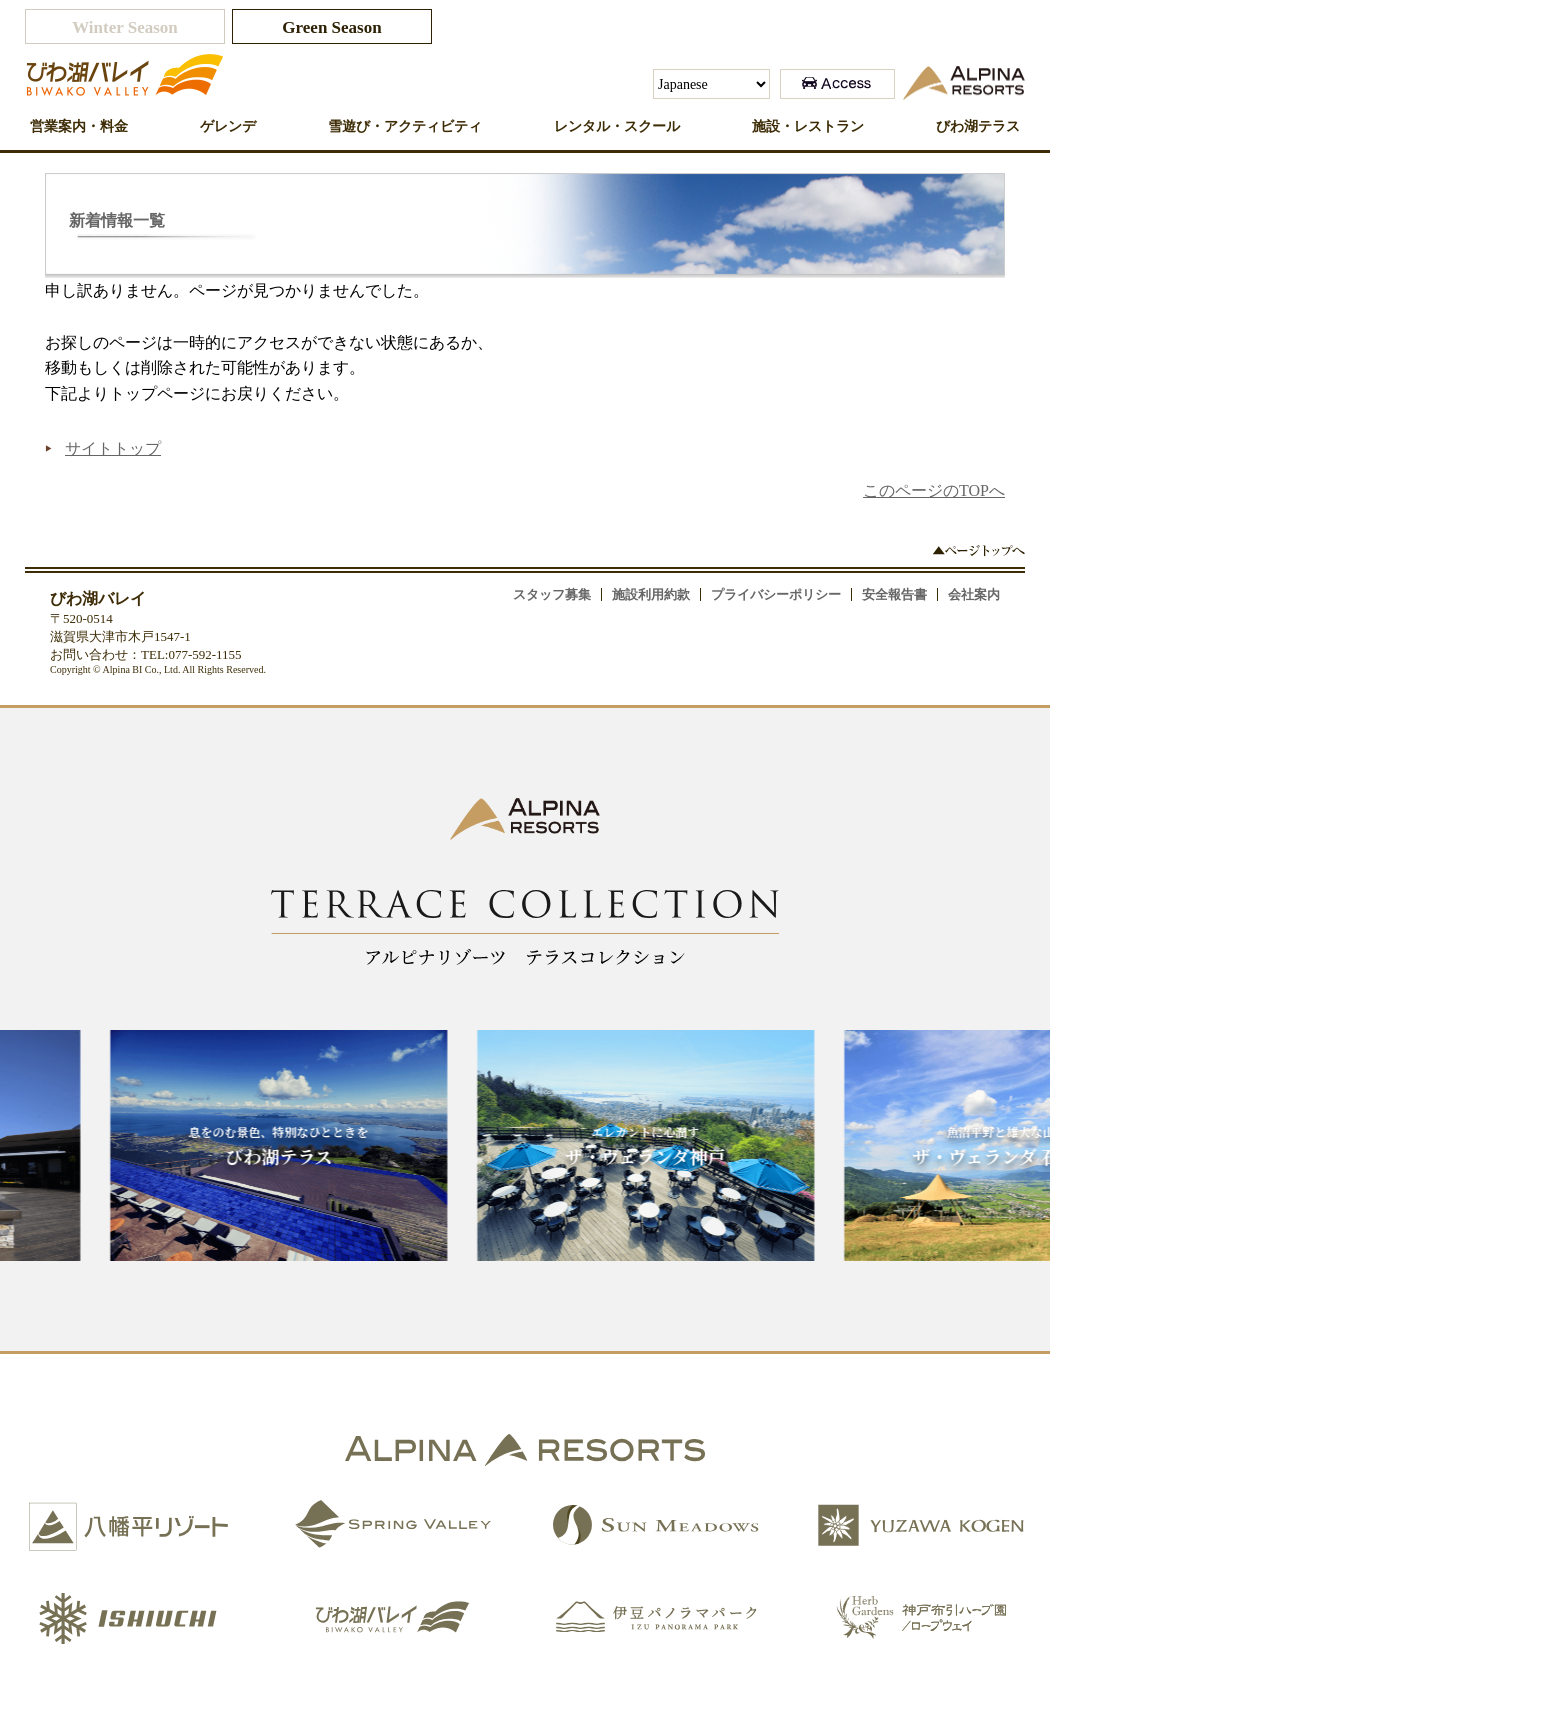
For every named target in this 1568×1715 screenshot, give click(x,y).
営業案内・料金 (79, 126)
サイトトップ (113, 448)
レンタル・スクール (617, 126)
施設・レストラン (808, 126)
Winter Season (125, 27)
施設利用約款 (651, 594)
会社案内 (974, 594)
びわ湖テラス (978, 126)
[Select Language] (711, 84)
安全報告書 (894, 594)
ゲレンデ (228, 126)
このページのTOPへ (934, 490)
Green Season (331, 27)
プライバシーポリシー (776, 594)
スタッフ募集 (552, 594)
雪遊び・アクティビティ (405, 126)
